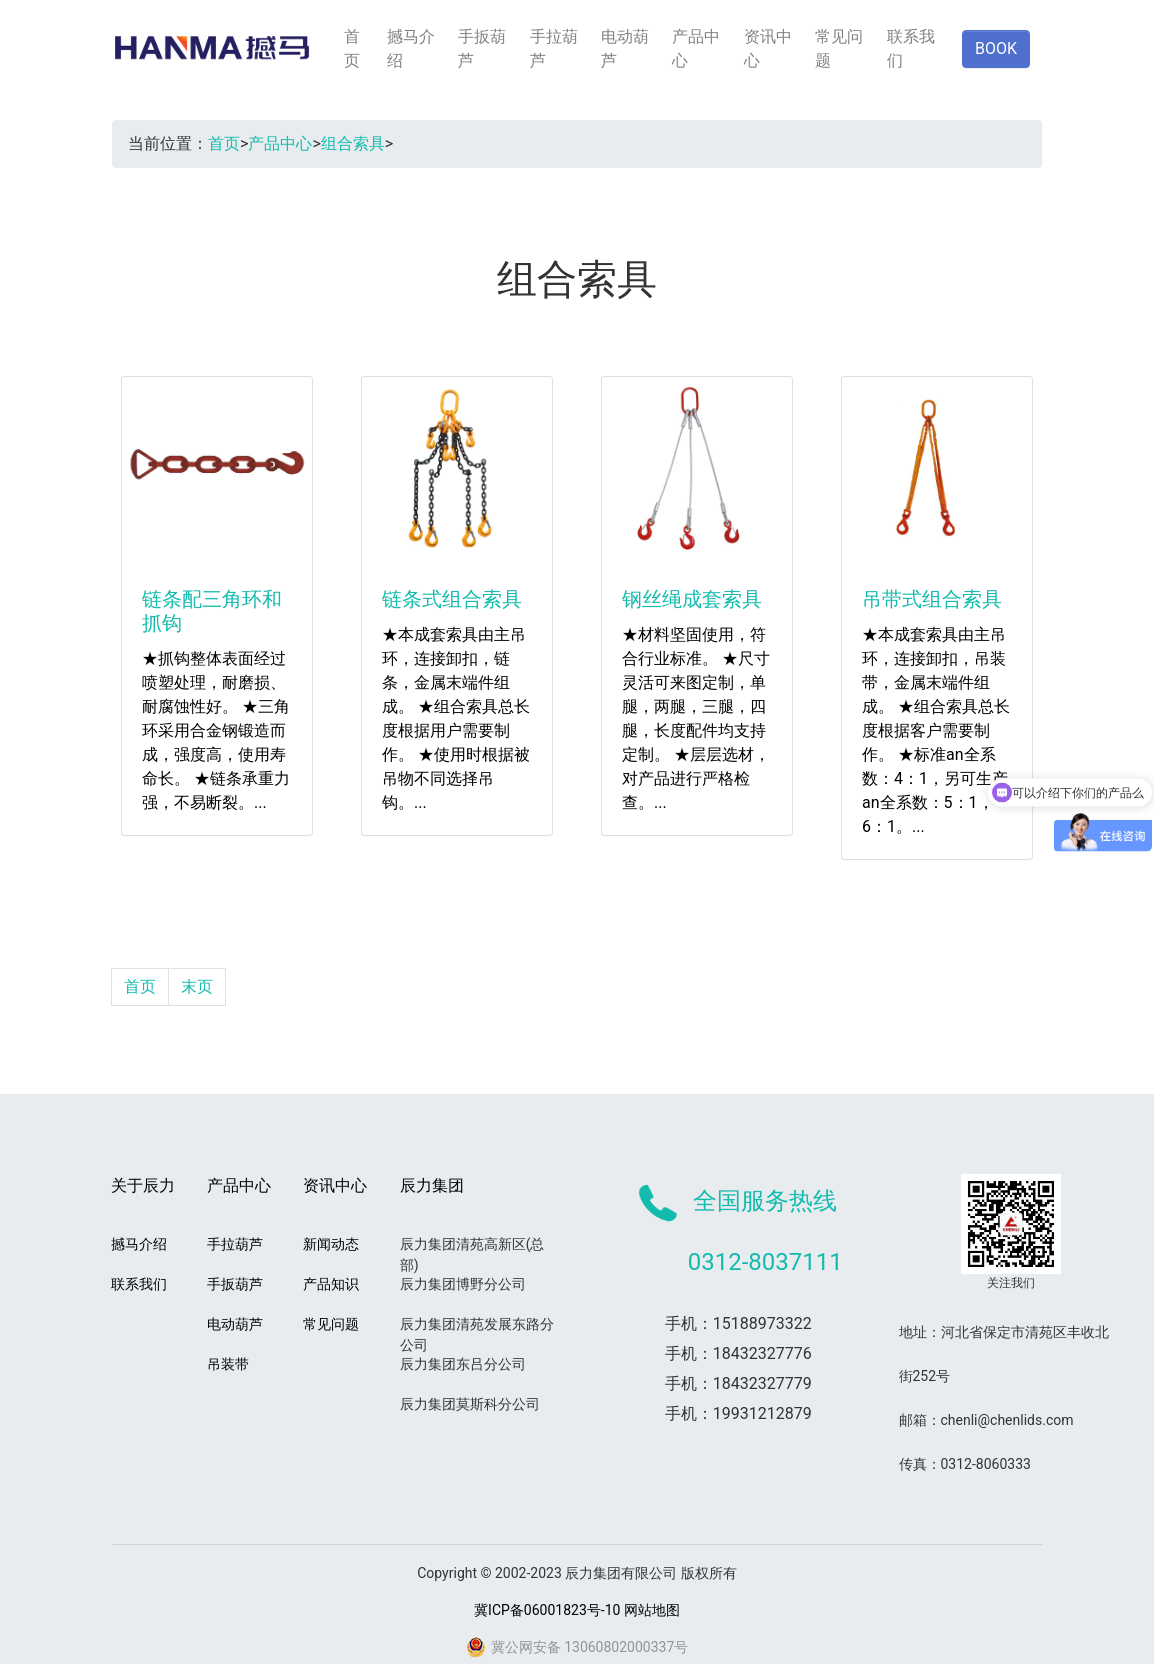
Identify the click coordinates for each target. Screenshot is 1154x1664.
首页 (352, 48)
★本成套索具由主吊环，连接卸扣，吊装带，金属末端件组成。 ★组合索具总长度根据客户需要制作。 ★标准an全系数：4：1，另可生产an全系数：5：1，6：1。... (936, 730)
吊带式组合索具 (932, 599)
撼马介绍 (411, 48)
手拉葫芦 (554, 48)
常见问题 (839, 48)
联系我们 (911, 48)
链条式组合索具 (452, 599)
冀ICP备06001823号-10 (547, 1610)
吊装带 (228, 1364)
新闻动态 (331, 1244)
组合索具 (353, 143)
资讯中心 (768, 48)
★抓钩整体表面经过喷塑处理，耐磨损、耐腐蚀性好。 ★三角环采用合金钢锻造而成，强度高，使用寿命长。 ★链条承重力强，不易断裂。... (216, 730)
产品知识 (331, 1284)
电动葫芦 (625, 48)
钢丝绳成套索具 (692, 599)
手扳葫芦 (482, 48)
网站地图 (652, 1610)
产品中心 (696, 48)
